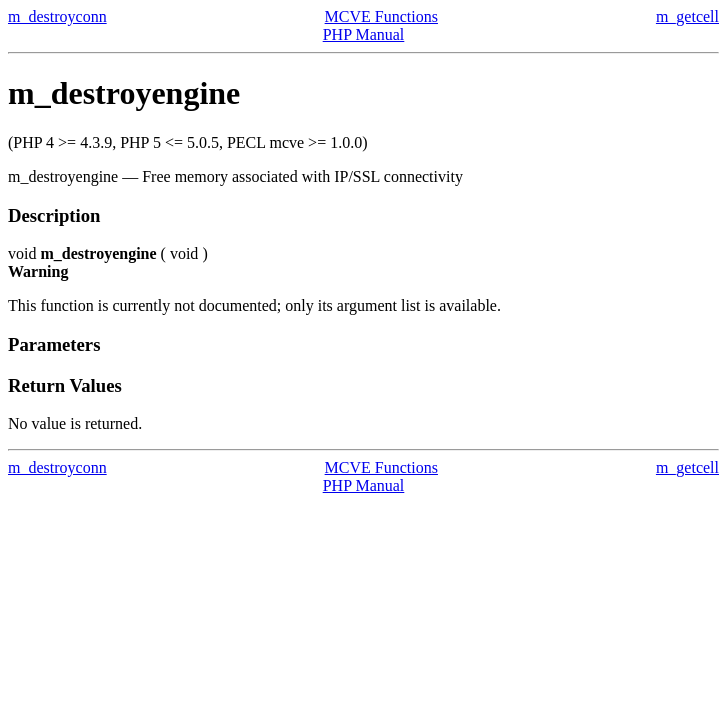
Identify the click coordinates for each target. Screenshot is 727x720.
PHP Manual (364, 34)
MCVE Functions (381, 16)
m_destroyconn (57, 16)
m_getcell (687, 16)
